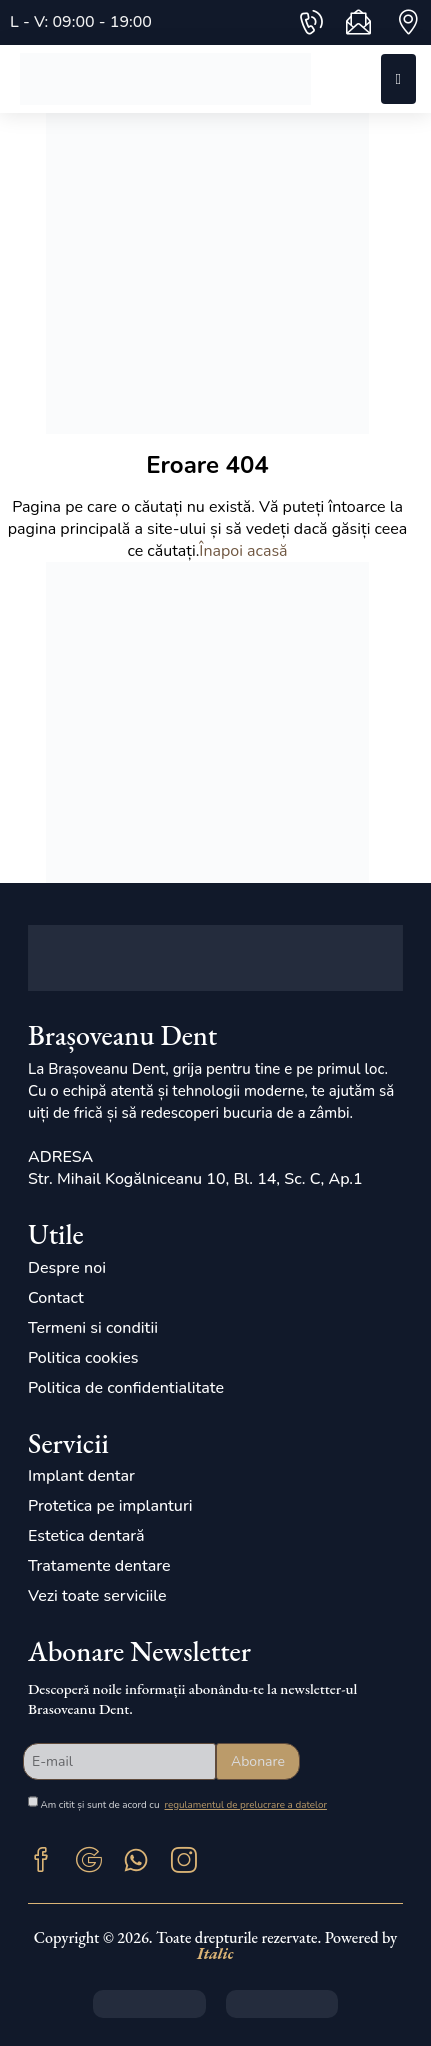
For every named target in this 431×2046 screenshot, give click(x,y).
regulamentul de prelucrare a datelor (246, 1804)
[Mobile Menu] (398, 79)
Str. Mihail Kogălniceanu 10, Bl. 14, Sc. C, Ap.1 (195, 1179)
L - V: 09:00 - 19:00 (81, 22)
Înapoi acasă (243, 551)
